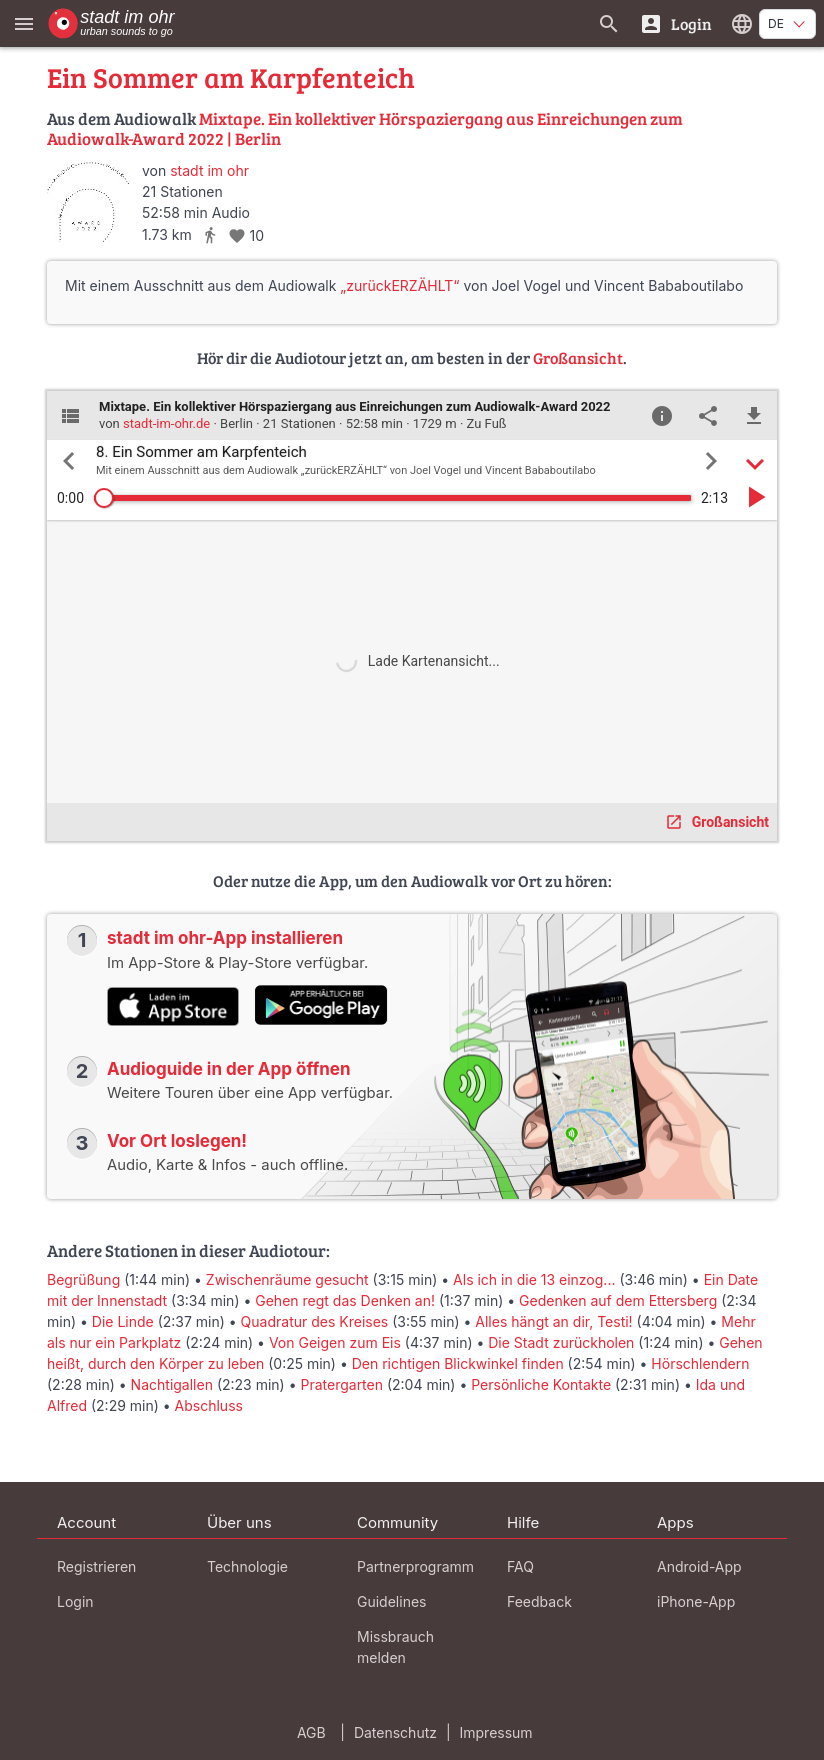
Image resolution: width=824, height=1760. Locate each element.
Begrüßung (83, 1279)
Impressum (496, 1732)
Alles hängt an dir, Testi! (553, 1321)
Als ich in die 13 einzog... (534, 1279)
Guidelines (391, 1601)
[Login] (675, 23)
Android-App (699, 1566)
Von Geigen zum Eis (335, 1342)
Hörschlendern (700, 1363)
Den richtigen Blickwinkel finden (458, 1363)
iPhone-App (696, 1601)
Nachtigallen (172, 1384)
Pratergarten (341, 1384)
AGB (311, 1732)
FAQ (520, 1566)
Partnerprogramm (415, 1566)
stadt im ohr (209, 170)
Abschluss (209, 1405)
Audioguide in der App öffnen (229, 1069)
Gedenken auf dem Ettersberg (618, 1300)
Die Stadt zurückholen (561, 1342)
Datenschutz (395, 1732)
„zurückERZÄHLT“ (399, 285)
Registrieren (96, 1566)
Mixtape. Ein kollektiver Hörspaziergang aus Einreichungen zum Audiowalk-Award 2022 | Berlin (365, 128)
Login (75, 1601)
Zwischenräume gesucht (287, 1279)
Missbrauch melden (395, 1647)
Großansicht (578, 357)
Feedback (539, 1601)
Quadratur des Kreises (315, 1321)
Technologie (247, 1566)
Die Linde (123, 1321)
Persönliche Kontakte (541, 1384)
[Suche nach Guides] (609, 23)
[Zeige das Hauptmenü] (24, 23)
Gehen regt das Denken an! (345, 1300)
